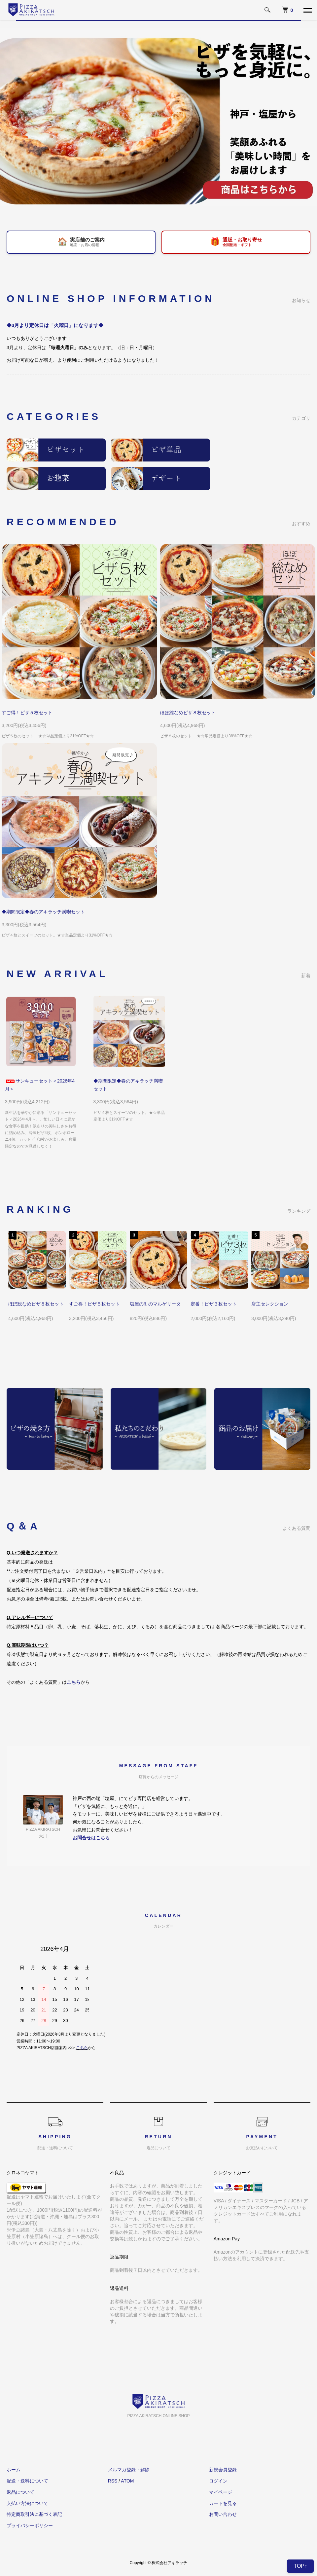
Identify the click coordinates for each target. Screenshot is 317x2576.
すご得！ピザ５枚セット (27, 712)
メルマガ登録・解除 (129, 2469)
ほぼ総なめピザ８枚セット (188, 712)
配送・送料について (27, 2481)
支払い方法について (27, 2503)
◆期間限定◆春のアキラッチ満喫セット (43, 911)
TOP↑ (300, 2566)
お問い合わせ (223, 2514)
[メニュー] (307, 10)
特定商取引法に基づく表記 (34, 2514)
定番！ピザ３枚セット (214, 1303)
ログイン (218, 2481)
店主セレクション (269, 1303)
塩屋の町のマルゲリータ (155, 1303)
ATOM (127, 2481)
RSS (113, 2481)
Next (299, 1258)
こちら (82, 2047)
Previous (18, 1258)
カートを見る (223, 2503)
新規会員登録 (223, 2469)
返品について (20, 2492)
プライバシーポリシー (30, 2525)
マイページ (220, 2492)
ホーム (13, 2469)
